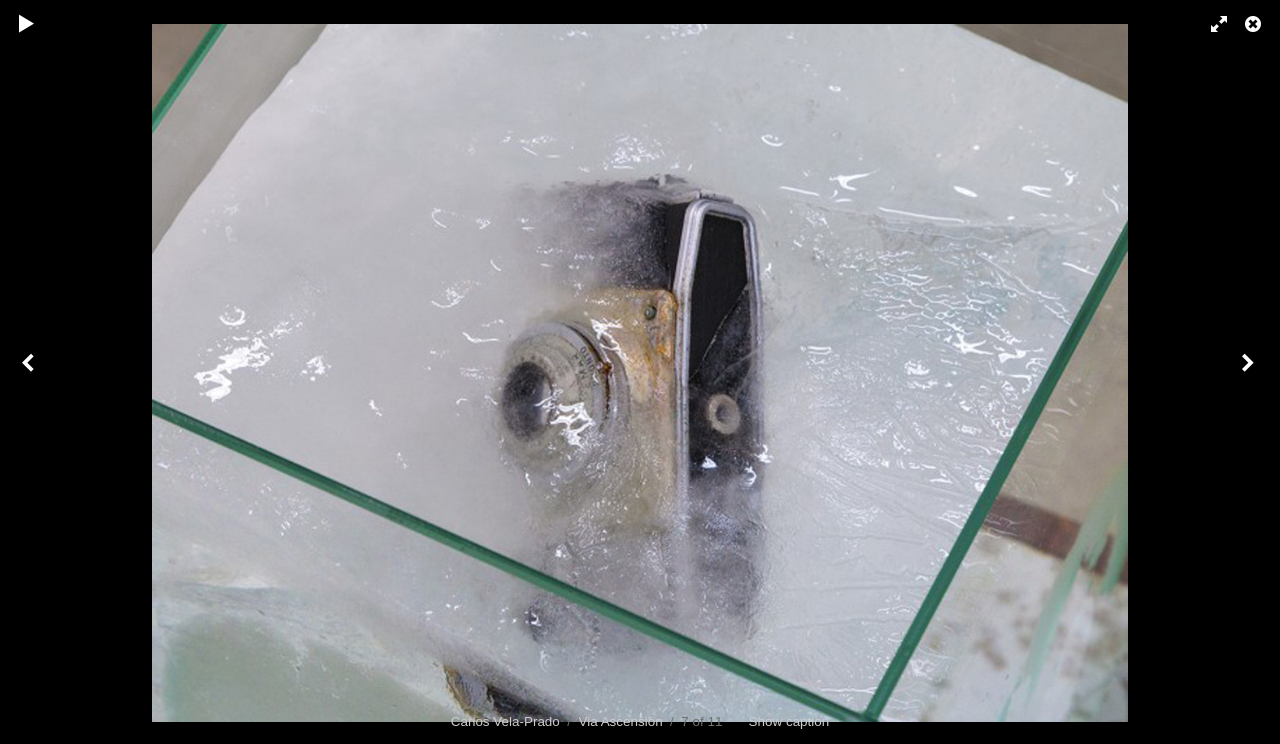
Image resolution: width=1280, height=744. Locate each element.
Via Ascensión (620, 721)
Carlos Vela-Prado (505, 721)
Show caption (789, 721)
